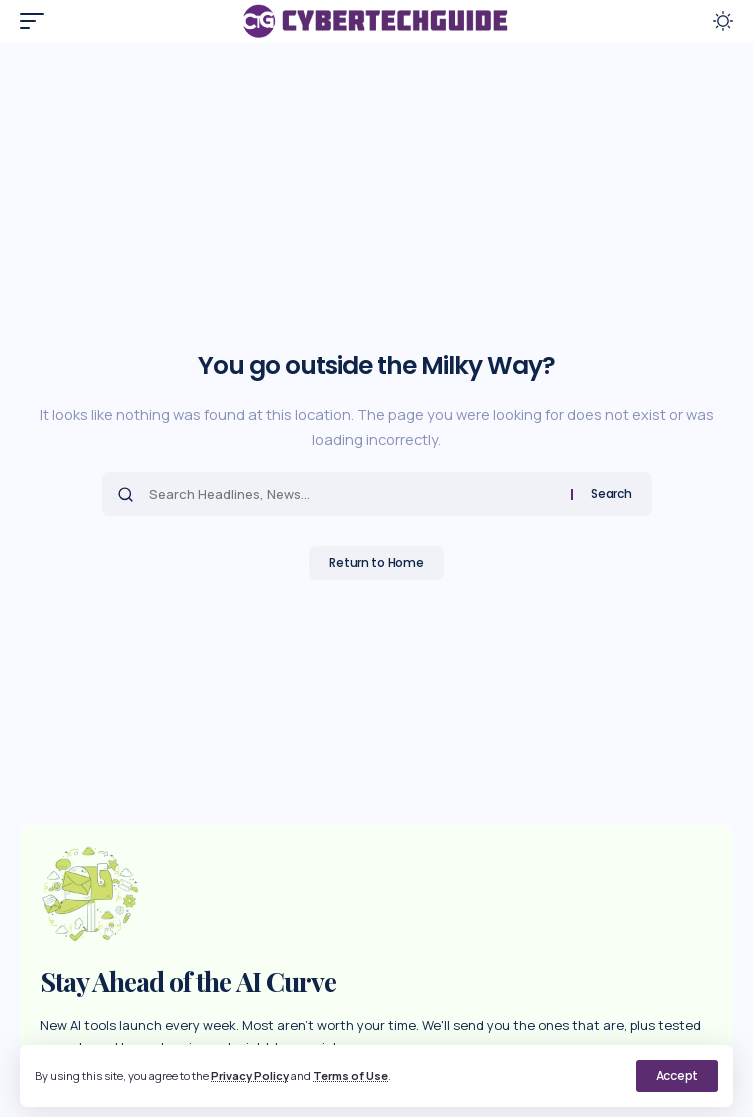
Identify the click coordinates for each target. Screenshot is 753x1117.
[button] (677, 1076)
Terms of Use (350, 1075)
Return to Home (376, 562)
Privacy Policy (250, 1075)
